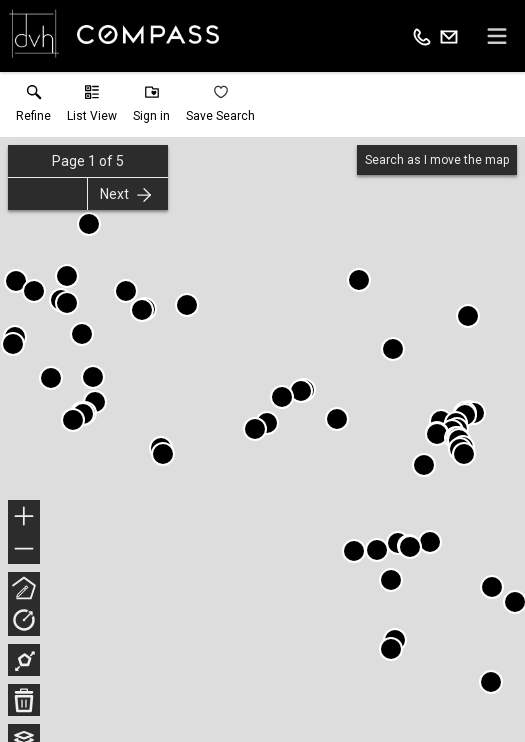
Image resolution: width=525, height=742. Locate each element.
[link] (33, 108)
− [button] (24, 549)
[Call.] (422, 36)
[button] (92, 108)
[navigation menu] (497, 36)
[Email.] (449, 36)
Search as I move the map (437, 160)
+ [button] (24, 518)
